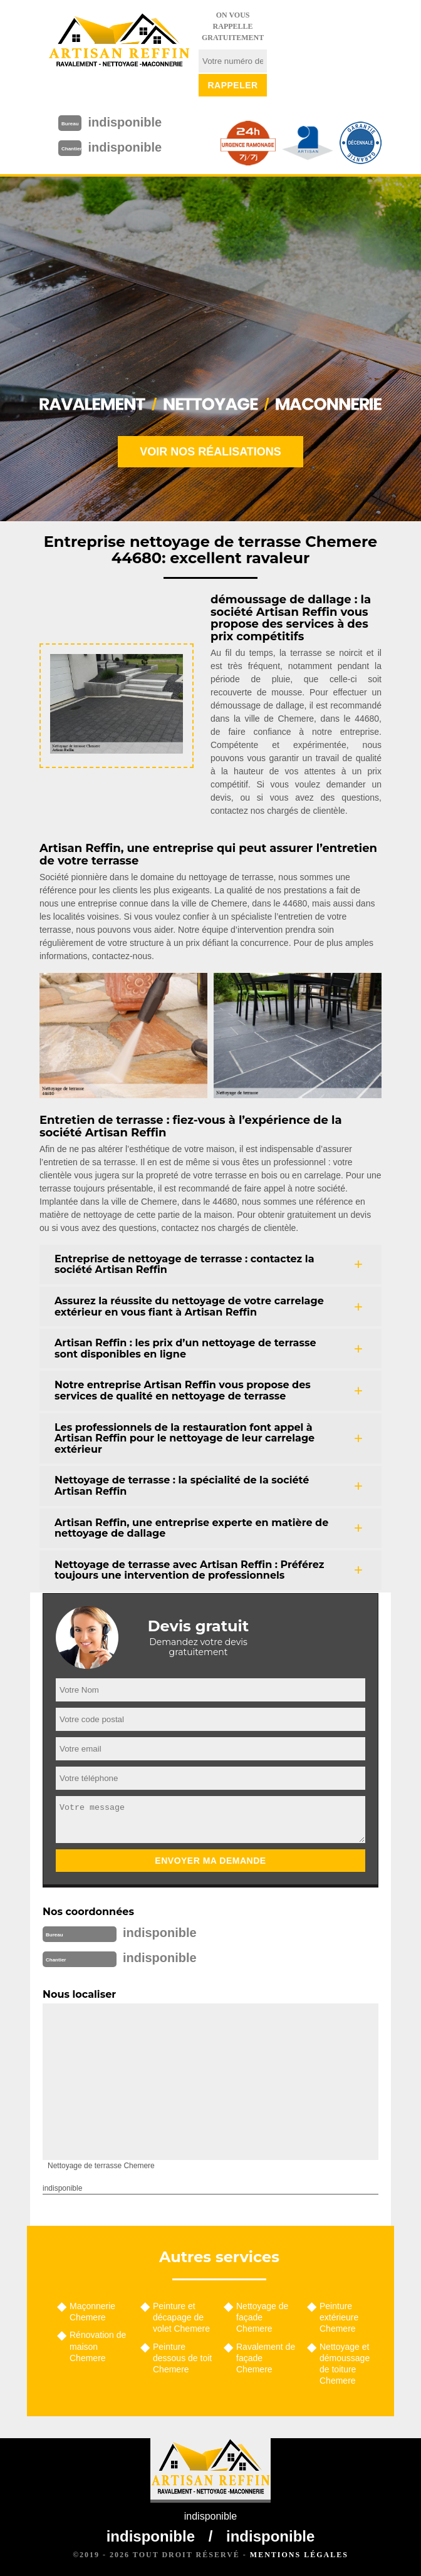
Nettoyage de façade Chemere (262, 2317)
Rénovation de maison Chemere (98, 2346)
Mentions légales (299, 2554)
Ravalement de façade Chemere (265, 2358)
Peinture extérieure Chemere (339, 2317)
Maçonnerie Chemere (92, 2311)
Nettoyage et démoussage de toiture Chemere (345, 2364)
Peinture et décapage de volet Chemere (181, 2317)
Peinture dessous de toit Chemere (182, 2358)
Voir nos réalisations (210, 451)
